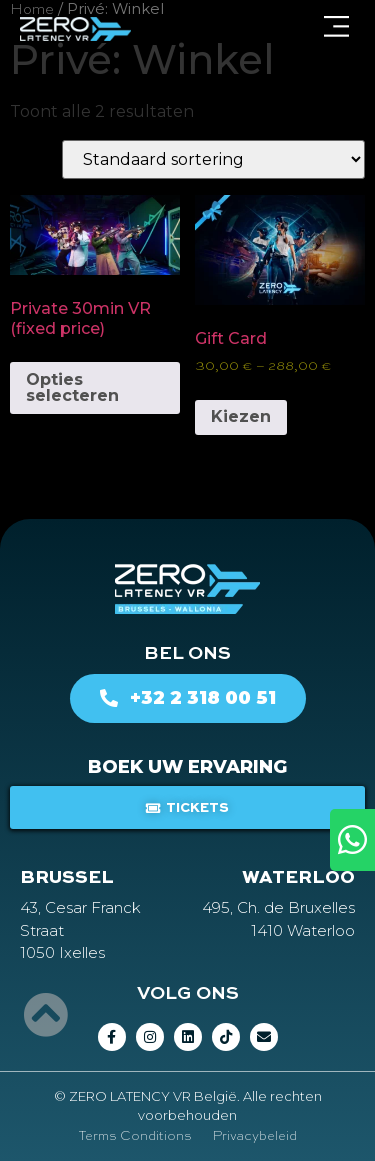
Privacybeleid (254, 1136)
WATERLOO (298, 878)
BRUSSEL (67, 878)
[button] (336, 29)
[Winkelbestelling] (213, 159)
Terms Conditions (135, 1136)
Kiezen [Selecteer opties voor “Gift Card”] (241, 416)
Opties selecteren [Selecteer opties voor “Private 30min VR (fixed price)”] (72, 387)
